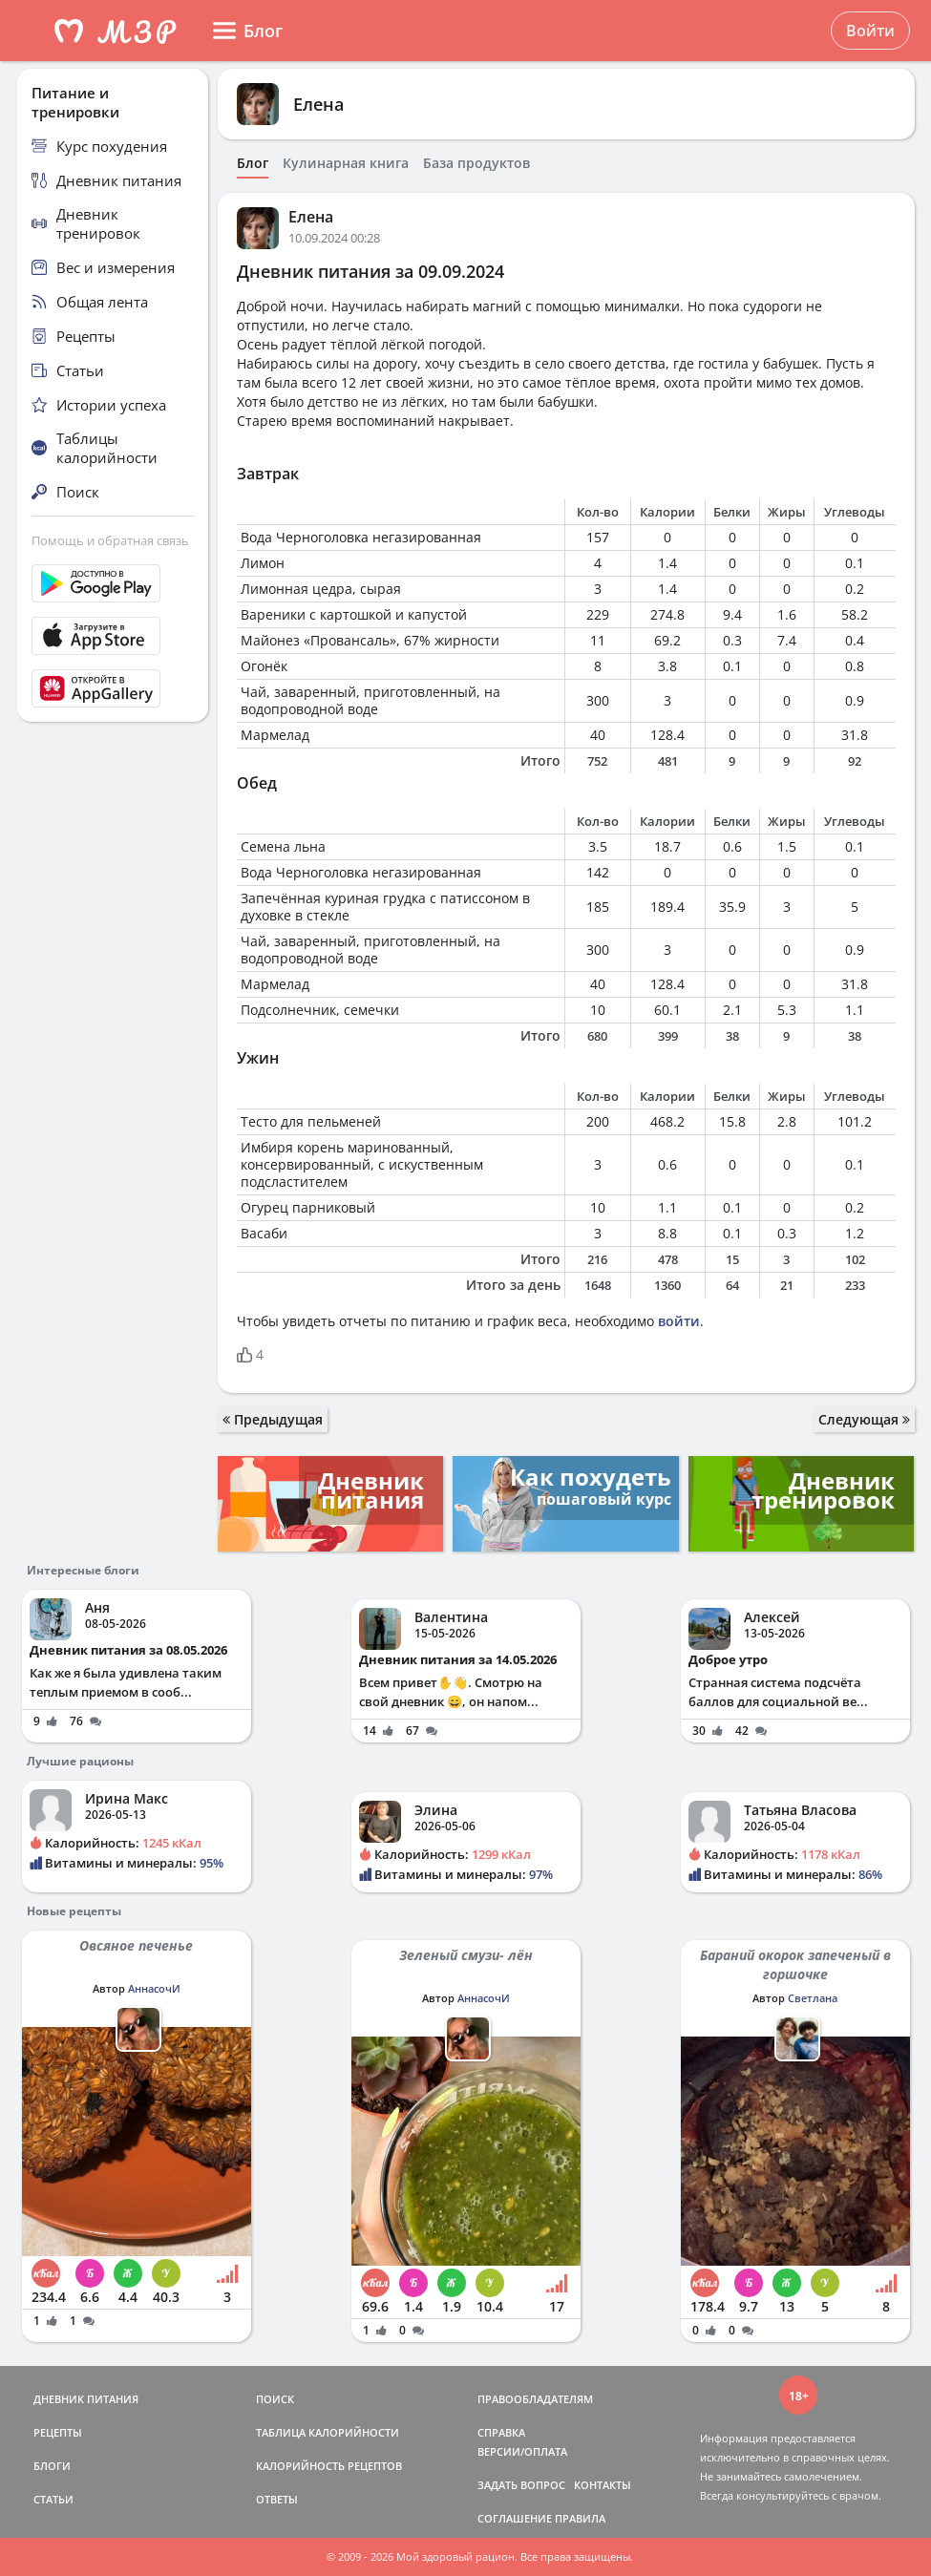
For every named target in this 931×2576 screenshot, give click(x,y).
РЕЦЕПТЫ (57, 2432)
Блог (252, 163)
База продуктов (476, 163)
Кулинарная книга (346, 163)
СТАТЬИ (53, 2499)
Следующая (864, 1419)
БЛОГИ (52, 2466)
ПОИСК (275, 2399)
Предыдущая (272, 1419)
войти (679, 1321)
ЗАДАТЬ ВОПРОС (521, 2485)
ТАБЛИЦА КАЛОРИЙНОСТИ (327, 2432)
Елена (318, 104)
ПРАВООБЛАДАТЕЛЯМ (535, 2399)
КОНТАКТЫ (602, 2485)
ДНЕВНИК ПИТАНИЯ (85, 2399)
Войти (870, 30)
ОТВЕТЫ (277, 2499)
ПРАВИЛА (580, 2518)
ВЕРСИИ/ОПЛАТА (522, 2451)
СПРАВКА (501, 2432)
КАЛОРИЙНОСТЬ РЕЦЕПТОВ (329, 2466)
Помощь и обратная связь (110, 540)
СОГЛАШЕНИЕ (514, 2518)
